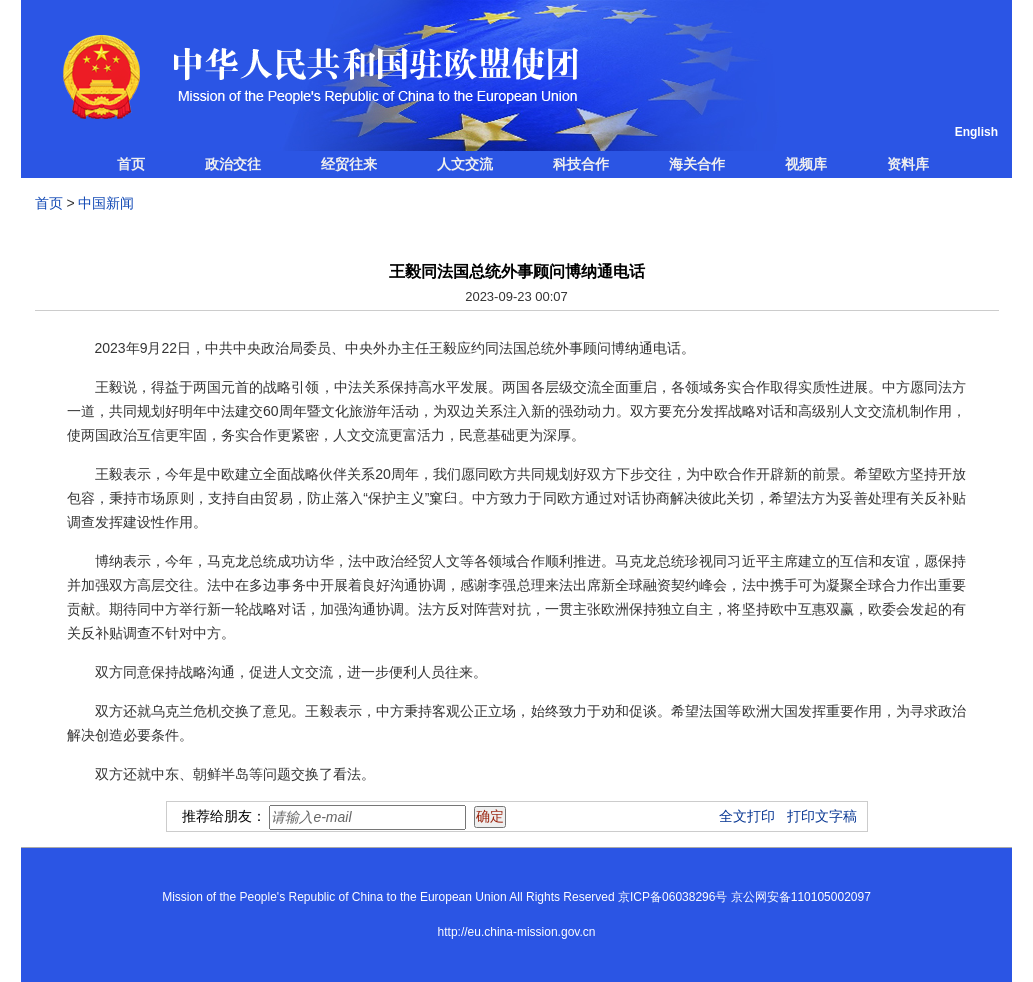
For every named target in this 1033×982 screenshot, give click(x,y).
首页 (131, 164)
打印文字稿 (822, 816)
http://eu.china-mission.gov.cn (517, 932)
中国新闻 (106, 203)
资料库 (908, 164)
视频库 (806, 164)
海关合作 (697, 164)
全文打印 (747, 816)
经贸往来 (349, 164)
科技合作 (581, 164)
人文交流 (465, 164)
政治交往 (233, 164)
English (976, 132)
